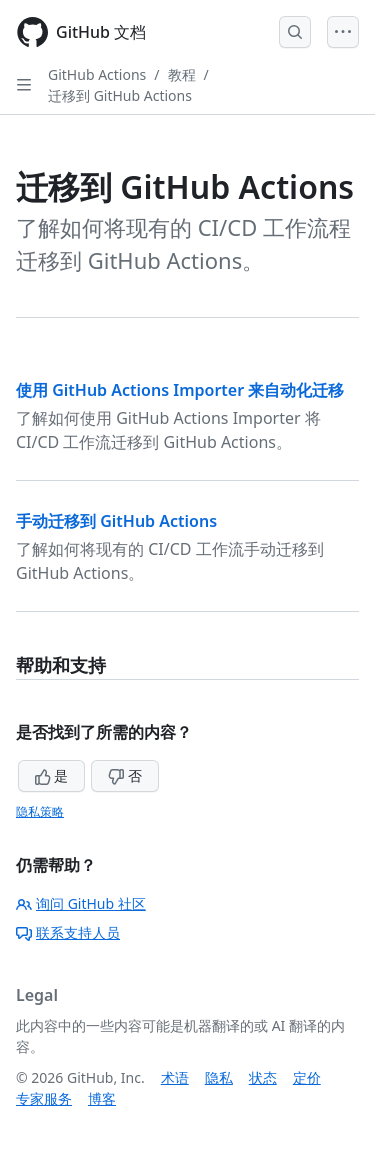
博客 (102, 1098)
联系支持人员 (68, 932)
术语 (175, 1077)
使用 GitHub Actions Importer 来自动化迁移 (180, 390)
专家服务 (44, 1098)
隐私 (219, 1077)
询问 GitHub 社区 (81, 903)
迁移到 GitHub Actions (120, 95)
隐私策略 (40, 811)
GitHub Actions (97, 74)
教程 (182, 74)
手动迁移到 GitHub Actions (116, 521)
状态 (263, 1077)
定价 (307, 1077)
